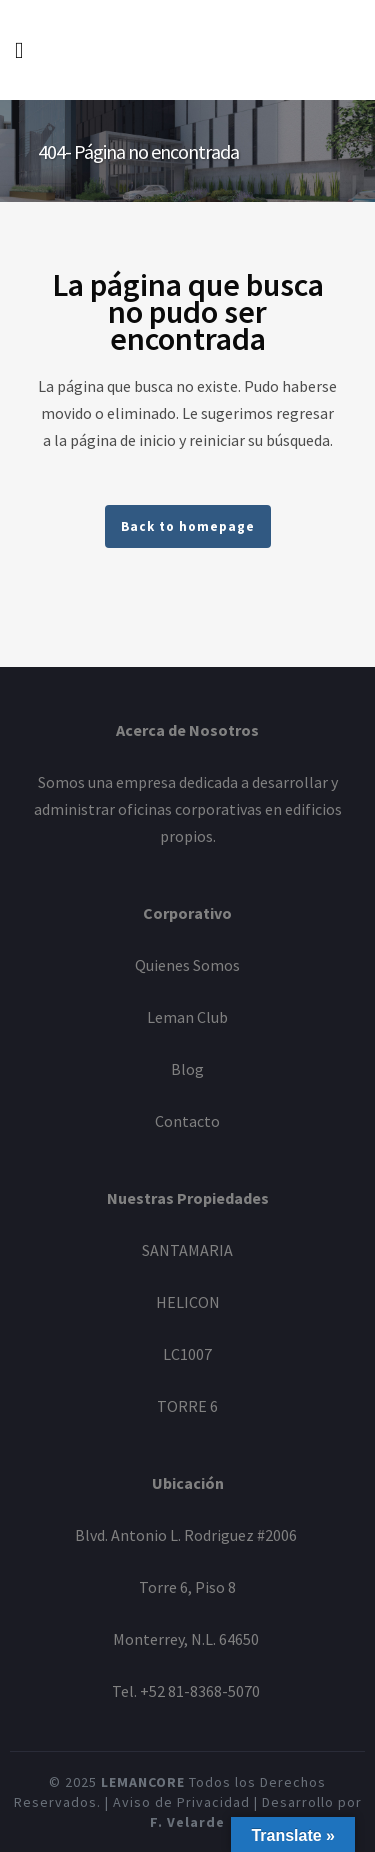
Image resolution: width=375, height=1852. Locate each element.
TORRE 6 (187, 1406)
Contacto (187, 1121)
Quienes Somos (187, 965)
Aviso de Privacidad (181, 1802)
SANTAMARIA (187, 1250)
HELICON (188, 1302)
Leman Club (187, 1017)
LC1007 (187, 1354)
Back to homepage (188, 526)
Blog (187, 1069)
